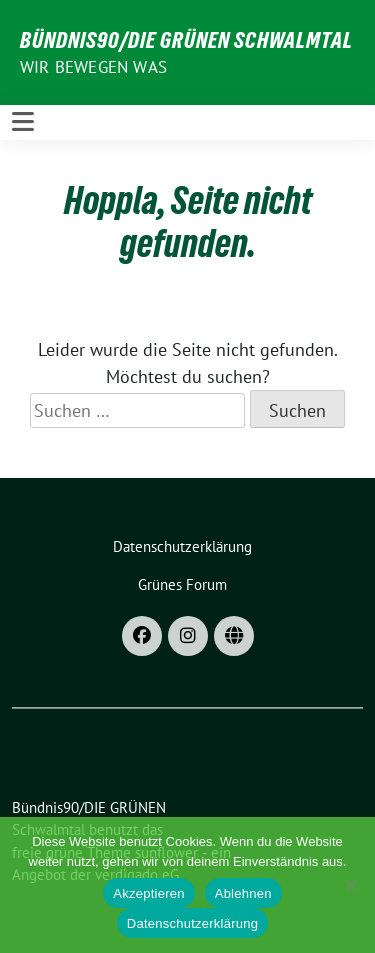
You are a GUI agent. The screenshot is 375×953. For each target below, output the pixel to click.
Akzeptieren (148, 893)
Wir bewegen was (93, 67)
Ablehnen (243, 893)
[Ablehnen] (350, 885)
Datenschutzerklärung (192, 923)
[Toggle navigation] (23, 122)
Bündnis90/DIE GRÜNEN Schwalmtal (186, 40)
